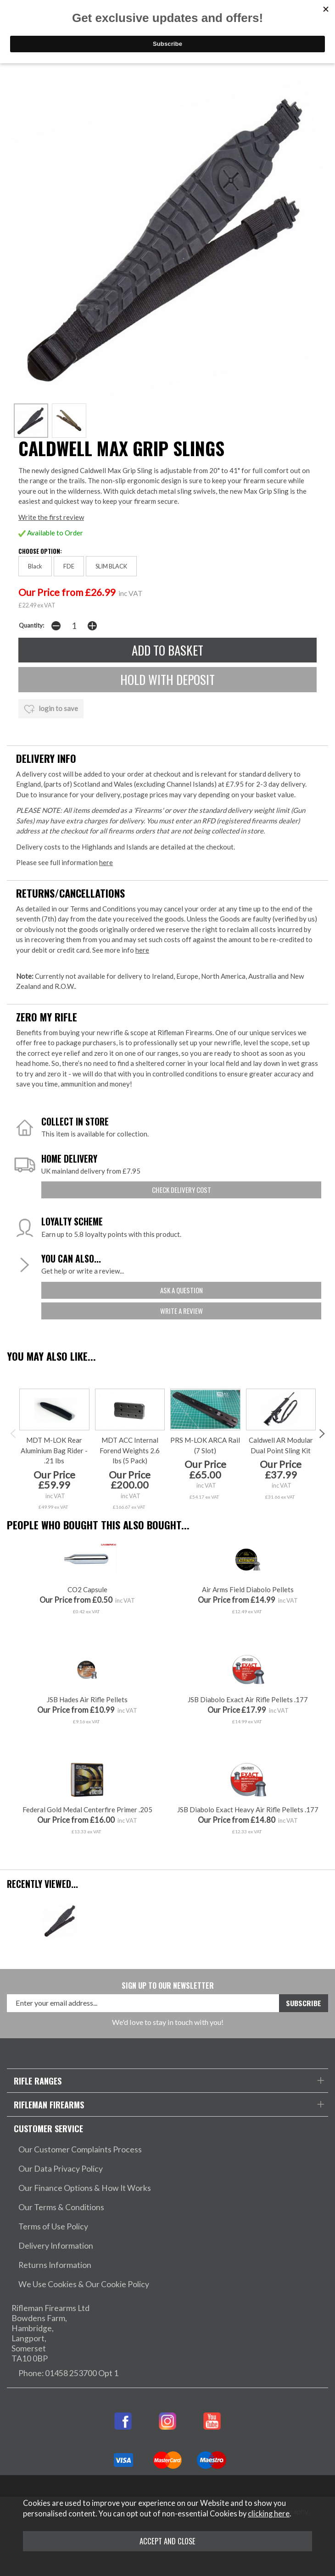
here (106, 862)
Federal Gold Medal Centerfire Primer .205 (87, 1809)
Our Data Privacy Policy (60, 2168)
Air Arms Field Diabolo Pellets (248, 1589)
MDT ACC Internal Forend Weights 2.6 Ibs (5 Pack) (130, 1450)
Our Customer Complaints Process (80, 2149)
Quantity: (31, 625)
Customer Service (48, 2128)
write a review (181, 1311)
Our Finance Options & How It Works (84, 2188)
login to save (51, 709)
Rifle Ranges (37, 2080)
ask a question (181, 1290)
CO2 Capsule (87, 1589)
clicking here (269, 2513)
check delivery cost (181, 1190)
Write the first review (51, 517)
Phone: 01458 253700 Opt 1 (68, 2373)
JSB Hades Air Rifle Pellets (87, 1699)
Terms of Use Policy (53, 2226)
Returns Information (54, 2265)
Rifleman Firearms (49, 2104)
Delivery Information (55, 2246)
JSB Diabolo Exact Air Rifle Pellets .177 (248, 1699)
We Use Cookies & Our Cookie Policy (83, 2284)
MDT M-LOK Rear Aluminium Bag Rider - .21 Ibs (54, 1450)
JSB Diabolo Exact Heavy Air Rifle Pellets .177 (247, 1809)
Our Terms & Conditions (61, 2207)
